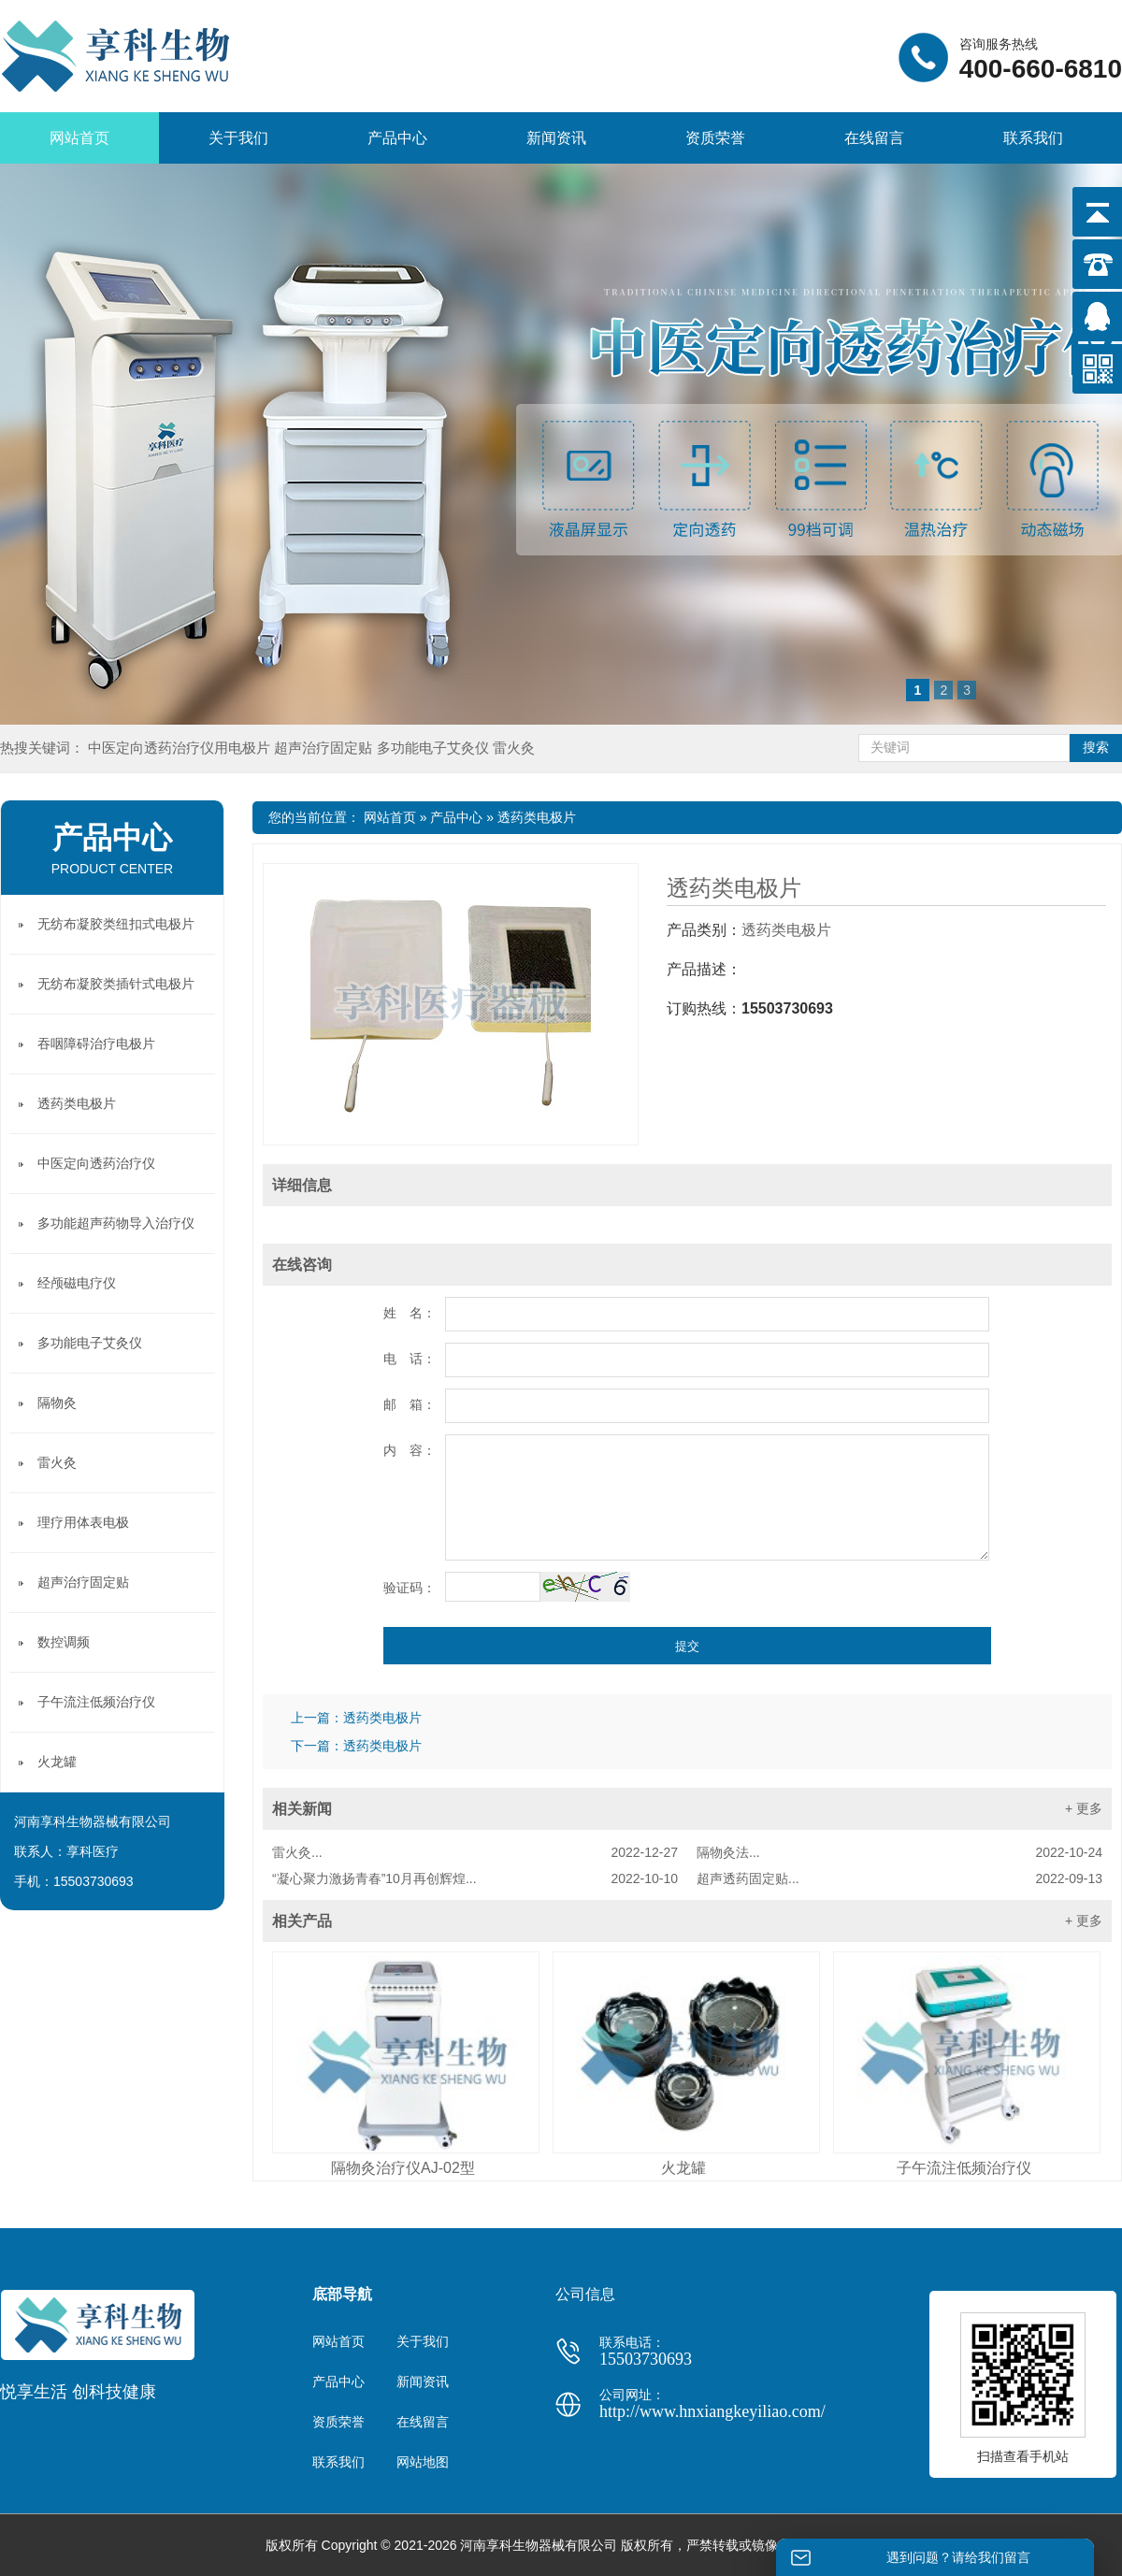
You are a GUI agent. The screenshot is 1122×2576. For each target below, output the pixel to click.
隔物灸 (57, 1402)
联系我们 (1033, 138)
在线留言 (874, 138)
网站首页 (79, 138)
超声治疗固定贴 (325, 748)
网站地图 (422, 2461)
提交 (687, 1646)
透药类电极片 (536, 817)
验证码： (409, 1587)
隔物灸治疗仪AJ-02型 (403, 2168)
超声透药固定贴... (899, 1878)
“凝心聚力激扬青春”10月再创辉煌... (475, 1878)
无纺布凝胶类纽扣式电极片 (115, 923)
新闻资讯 (556, 138)
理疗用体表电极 (83, 1522)
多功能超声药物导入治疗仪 (115, 1223)
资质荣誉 (715, 138)
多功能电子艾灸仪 (435, 748)
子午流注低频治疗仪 (964, 2168)
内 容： (409, 1450)
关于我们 (238, 138)
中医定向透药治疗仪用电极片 (181, 748)
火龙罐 (683, 2168)
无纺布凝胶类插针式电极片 (115, 983)
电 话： (409, 1358)
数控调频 (63, 1641)
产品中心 (397, 138)
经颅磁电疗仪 (76, 1282)
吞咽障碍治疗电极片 (96, 1043)
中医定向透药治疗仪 (96, 1163)
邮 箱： (409, 1404)
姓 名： (409, 1312)
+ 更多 (1083, 1808)
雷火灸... (475, 1852)
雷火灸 (514, 748)
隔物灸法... (899, 1852)
